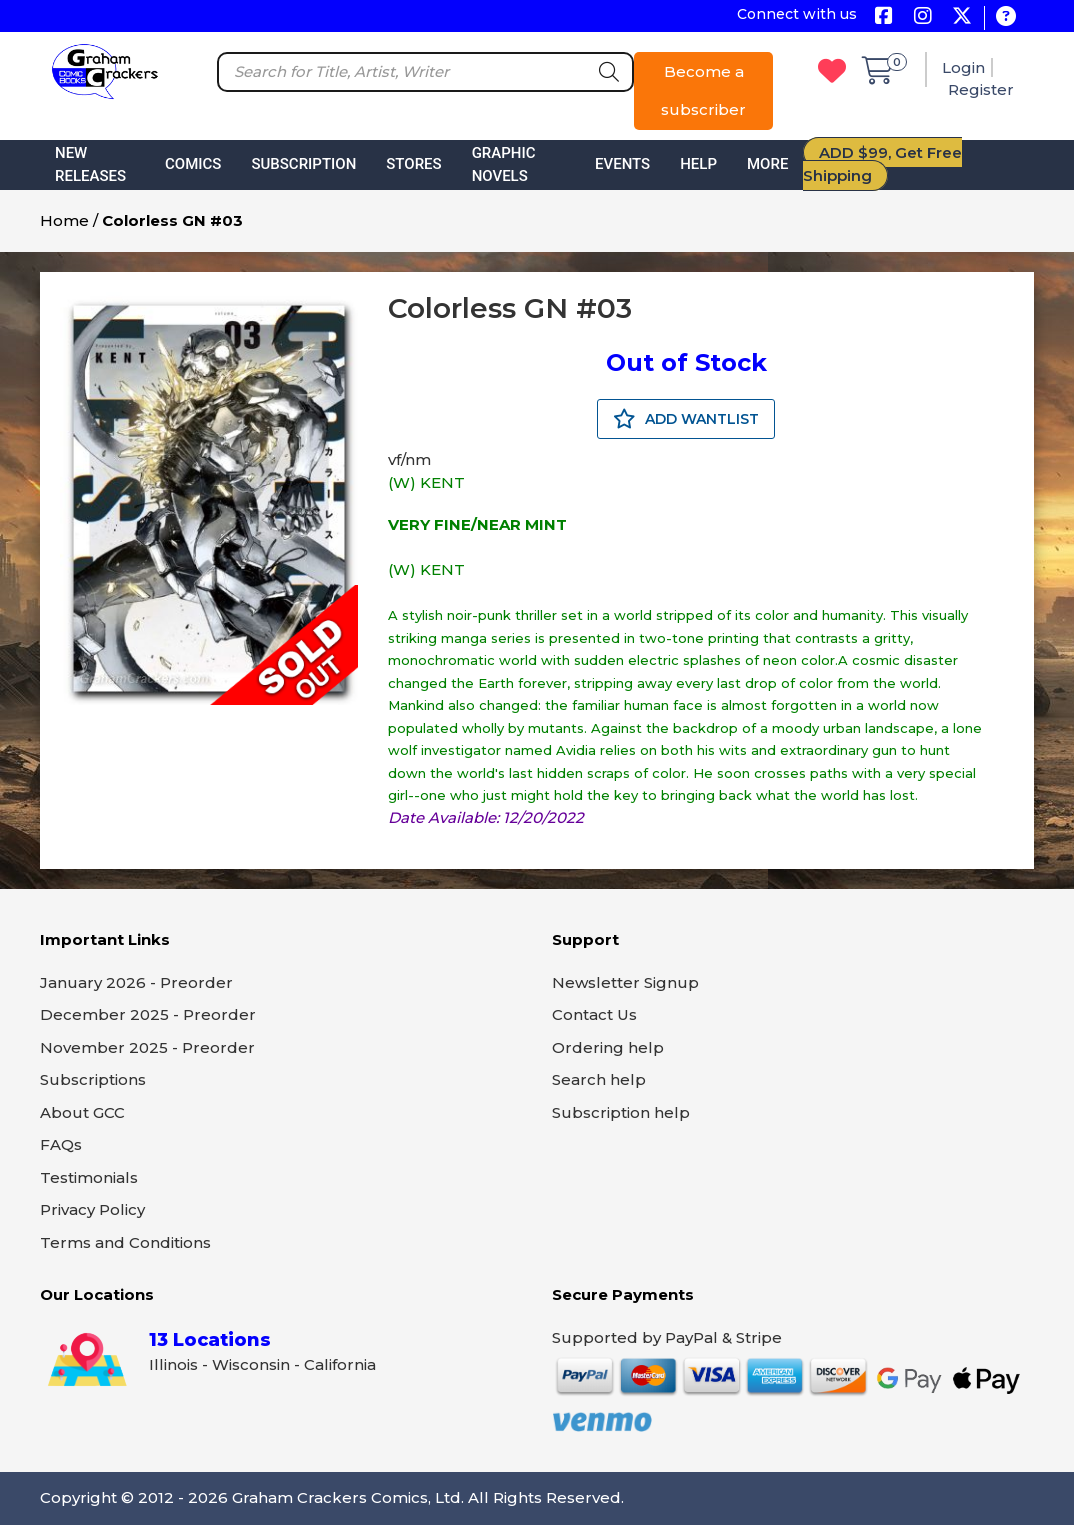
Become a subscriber (703, 90)
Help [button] (698, 164)
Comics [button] (193, 164)
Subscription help (621, 1112)
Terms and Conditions (125, 1242)
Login (963, 67)
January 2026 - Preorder (136, 982)
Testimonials (89, 1177)
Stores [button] (413, 164)
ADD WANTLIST (686, 419)
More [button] (767, 164)
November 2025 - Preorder (147, 1047)
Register (981, 89)
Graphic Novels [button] (504, 164)
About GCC (82, 1112)
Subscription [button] (303, 164)
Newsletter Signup (625, 982)
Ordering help (608, 1047)
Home (64, 220)
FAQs (61, 1144)
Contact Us (594, 1014)
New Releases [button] (90, 164)
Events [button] (622, 164)
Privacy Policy (92, 1209)
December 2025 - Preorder (148, 1014)
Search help (599, 1079)
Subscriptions (93, 1079)
